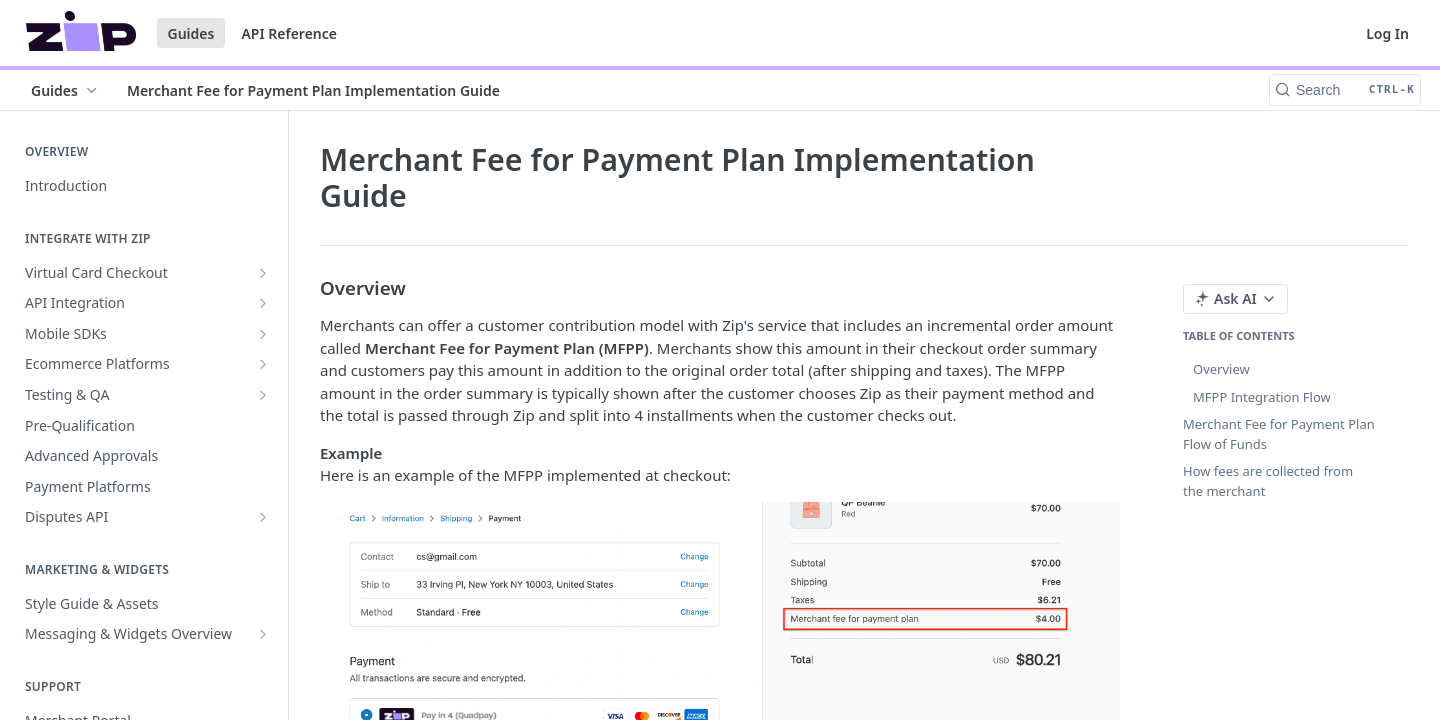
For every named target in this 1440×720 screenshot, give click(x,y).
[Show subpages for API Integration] (263, 303)
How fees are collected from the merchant (1268, 481)
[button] (720, 636)
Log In (1387, 33)
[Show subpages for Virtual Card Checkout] (263, 273)
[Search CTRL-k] (1345, 90)
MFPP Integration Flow (1262, 397)
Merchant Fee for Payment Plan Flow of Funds (1279, 434)
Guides (191, 33)
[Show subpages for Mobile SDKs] (263, 334)
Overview (1221, 369)
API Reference (289, 33)
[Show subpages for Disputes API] (263, 517)
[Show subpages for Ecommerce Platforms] (263, 364)
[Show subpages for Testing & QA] (263, 395)
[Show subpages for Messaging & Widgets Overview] (263, 634)
